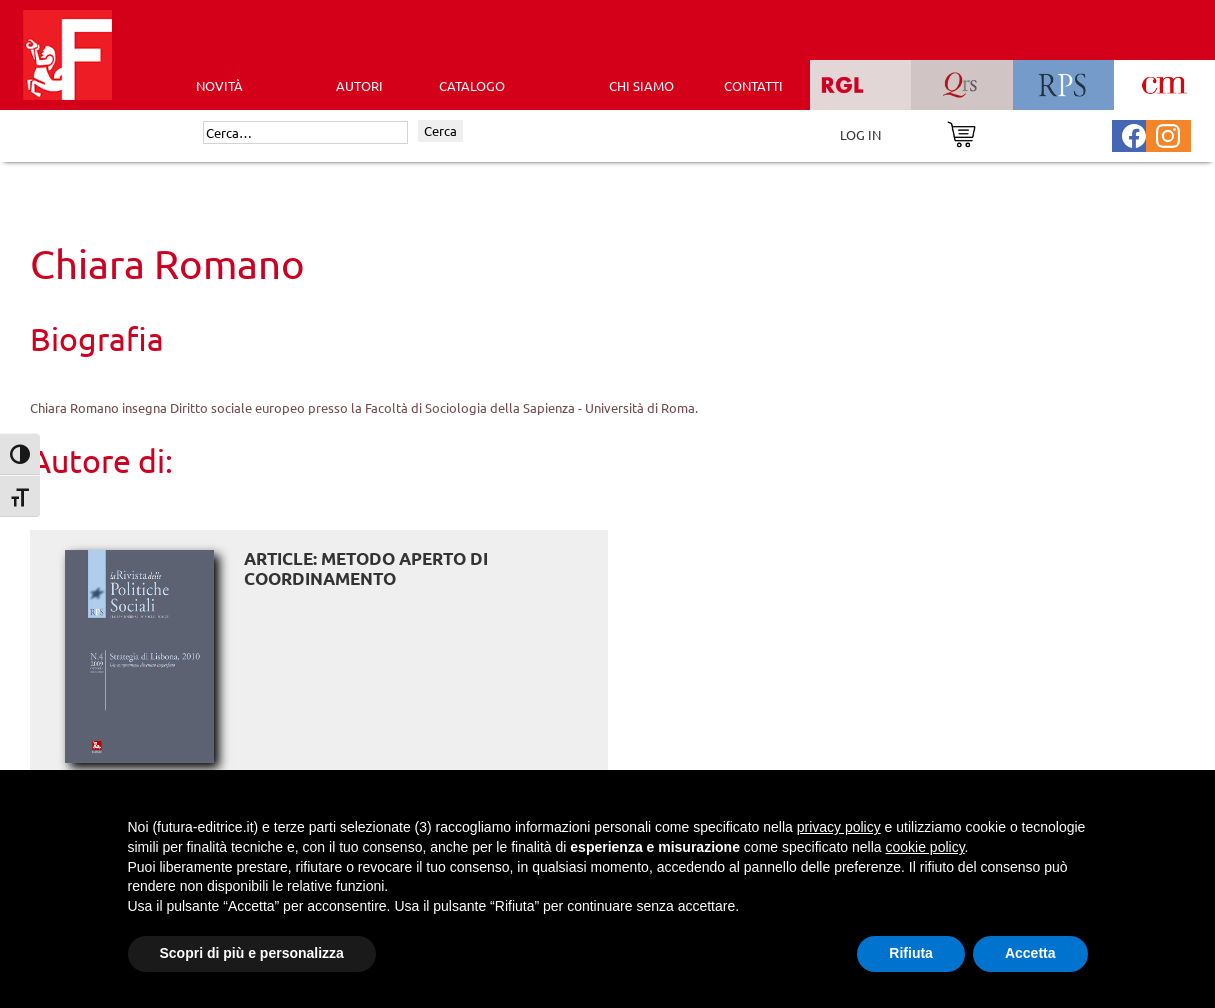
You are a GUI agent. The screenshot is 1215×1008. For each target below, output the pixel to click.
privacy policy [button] (839, 827)
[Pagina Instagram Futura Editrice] (1168, 133)
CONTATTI (753, 85)
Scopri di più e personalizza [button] (252, 953)
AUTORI (359, 85)
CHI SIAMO (641, 85)
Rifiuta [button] (911, 953)
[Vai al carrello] (961, 132)
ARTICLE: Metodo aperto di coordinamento (366, 568)
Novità (219, 85)
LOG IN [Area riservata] (860, 134)
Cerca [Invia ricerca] (440, 130)
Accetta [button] (1030, 953)
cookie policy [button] (924, 847)
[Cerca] (305, 133)
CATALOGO (472, 85)
